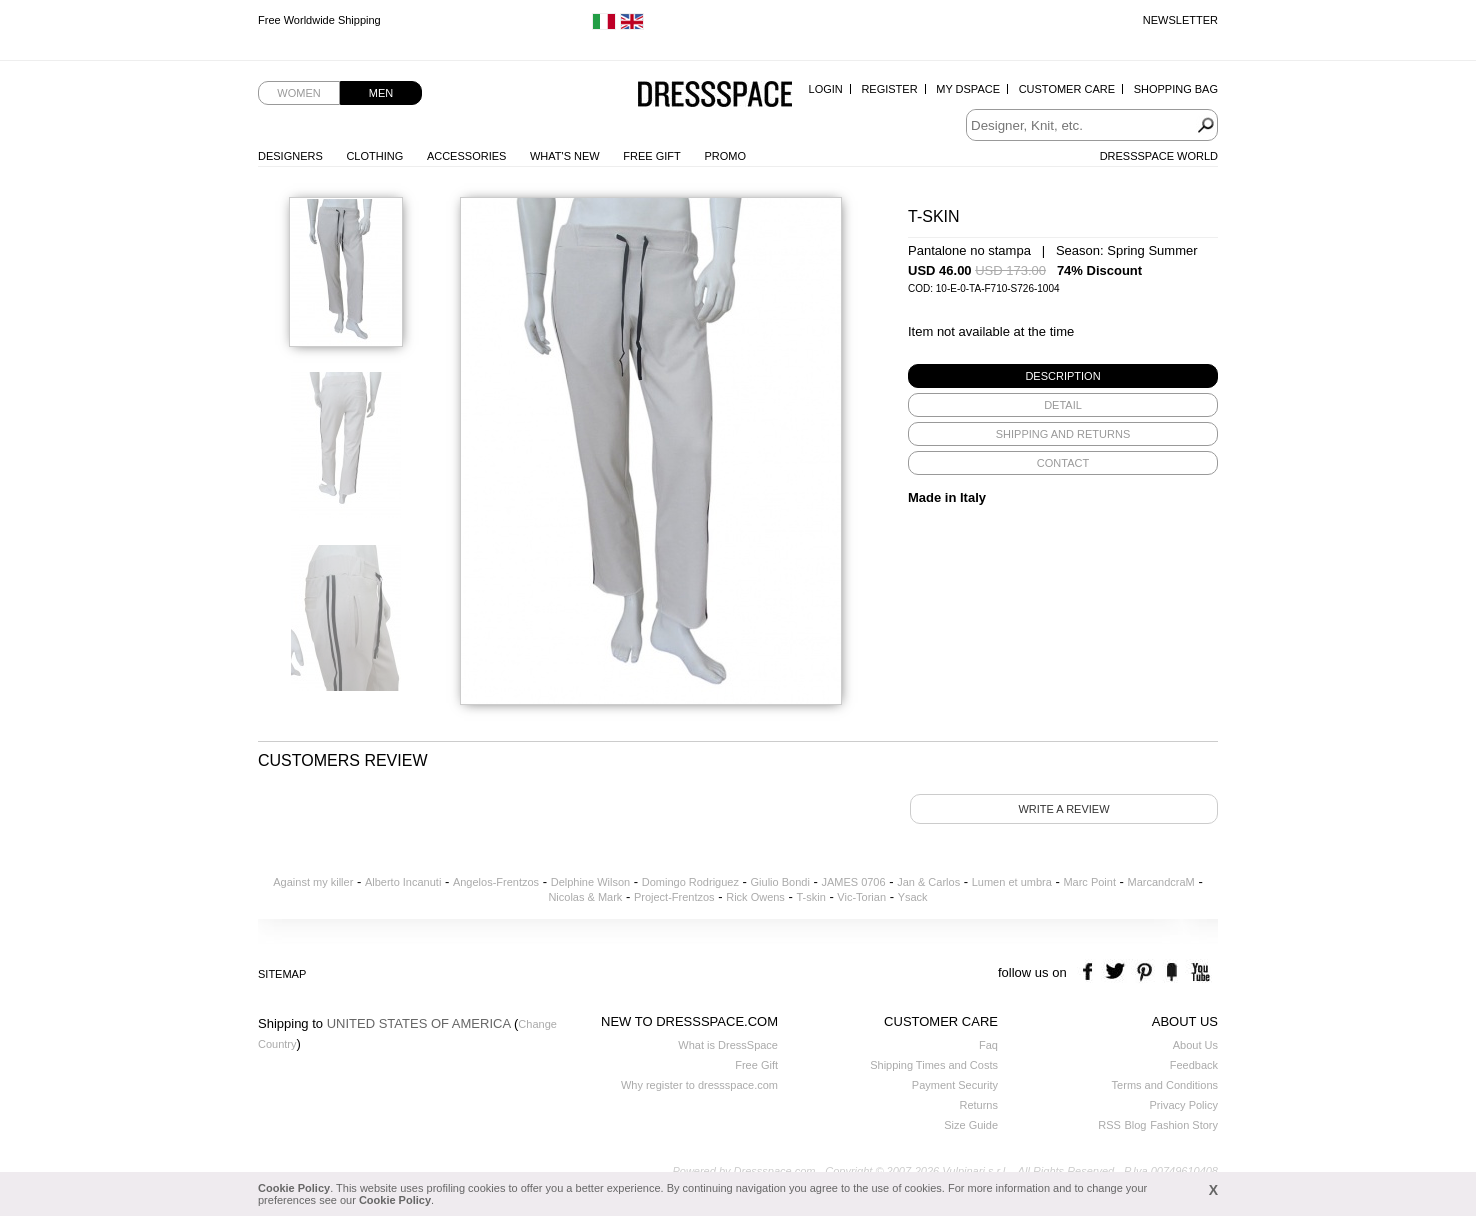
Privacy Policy (1184, 1105)
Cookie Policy (294, 1188)
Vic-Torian (861, 897)
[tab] (1063, 376)
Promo (725, 156)
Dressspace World (1159, 156)
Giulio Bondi (780, 882)
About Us (1195, 1045)
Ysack (913, 897)
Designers (290, 156)
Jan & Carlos (928, 882)
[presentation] (1063, 376)
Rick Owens (755, 897)
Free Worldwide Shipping (319, 20)
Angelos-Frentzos (496, 882)
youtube (1198, 972)
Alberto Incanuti (403, 882)
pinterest (1144, 972)
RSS (1109, 1125)
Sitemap (282, 974)
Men (381, 93)
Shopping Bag (1176, 89)
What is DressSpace (728, 1045)
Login (826, 89)
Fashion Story (1184, 1125)
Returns (978, 1105)
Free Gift (651, 156)
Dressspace (715, 95)
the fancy (1171, 972)
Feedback (1194, 1065)
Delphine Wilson (590, 882)
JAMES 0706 (853, 882)
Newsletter (1180, 20)
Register (889, 89)
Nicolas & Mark (585, 897)
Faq (988, 1045)
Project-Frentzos (674, 897)
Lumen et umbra (1012, 882)
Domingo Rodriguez (690, 882)
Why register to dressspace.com (699, 1085)
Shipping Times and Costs (934, 1065)
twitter (1117, 972)
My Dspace (968, 89)
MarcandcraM (1161, 882)
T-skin (810, 897)
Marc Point (1089, 882)
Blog (1135, 1125)
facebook (1090, 972)
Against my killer (313, 882)
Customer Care (1067, 89)
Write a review (1063, 809)
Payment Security (955, 1085)
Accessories (466, 156)
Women (298, 93)
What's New (565, 156)
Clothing (374, 156)
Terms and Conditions (1165, 1085)
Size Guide (971, 1125)
